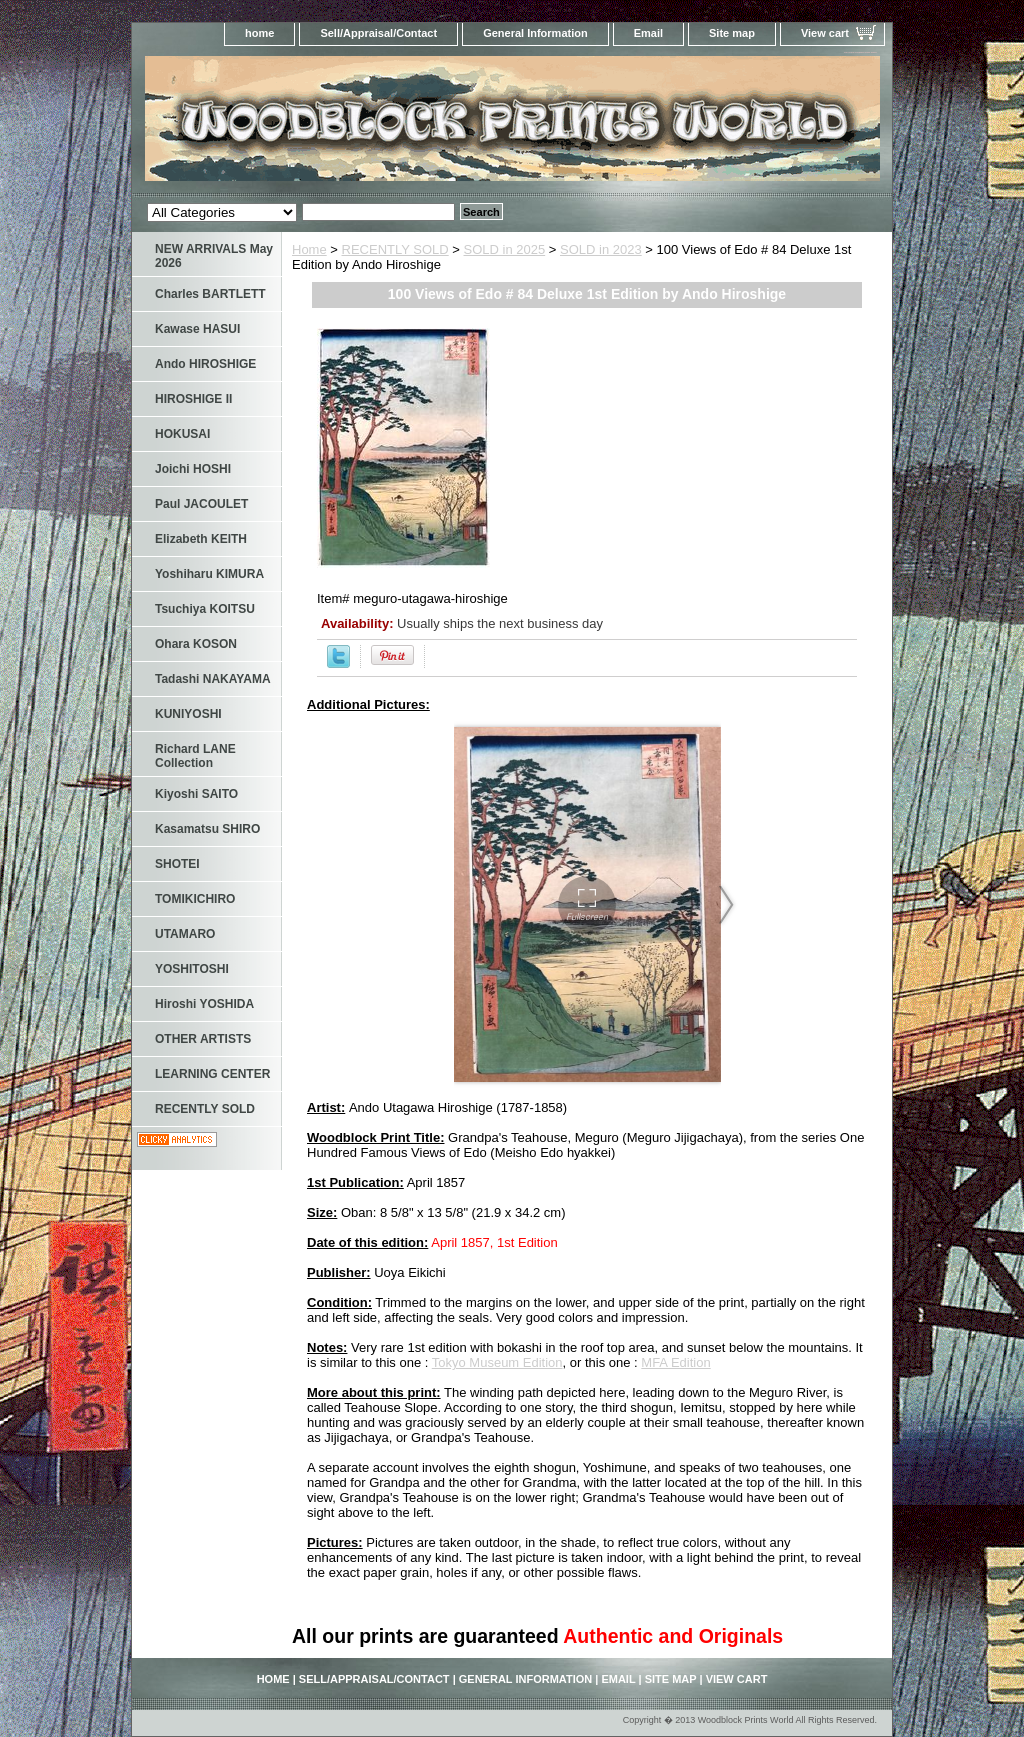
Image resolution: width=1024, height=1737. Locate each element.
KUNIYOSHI (188, 714)
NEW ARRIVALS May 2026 (214, 256)
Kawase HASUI (197, 329)
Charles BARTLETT (210, 294)
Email (648, 33)
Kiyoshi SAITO (196, 794)
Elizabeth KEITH (201, 539)
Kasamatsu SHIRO (207, 829)
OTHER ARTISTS (203, 1039)
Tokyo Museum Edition (497, 1362)
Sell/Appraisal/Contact (378, 33)
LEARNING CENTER (212, 1074)
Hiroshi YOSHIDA (204, 1004)
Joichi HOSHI (193, 469)
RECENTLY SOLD (395, 249)
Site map (732, 33)
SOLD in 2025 (505, 249)
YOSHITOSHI (192, 969)
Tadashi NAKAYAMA (213, 679)
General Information (535, 33)
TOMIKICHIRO (195, 899)
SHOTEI (177, 864)
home (259, 33)
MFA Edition (675, 1362)
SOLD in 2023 (601, 249)
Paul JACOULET (201, 504)
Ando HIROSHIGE (205, 364)
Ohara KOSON (196, 644)
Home (309, 249)
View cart (825, 33)
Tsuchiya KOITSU (205, 609)
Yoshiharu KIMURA (209, 574)
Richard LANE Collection (195, 756)
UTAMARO (185, 934)
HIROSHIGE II (193, 399)
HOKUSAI (182, 434)
